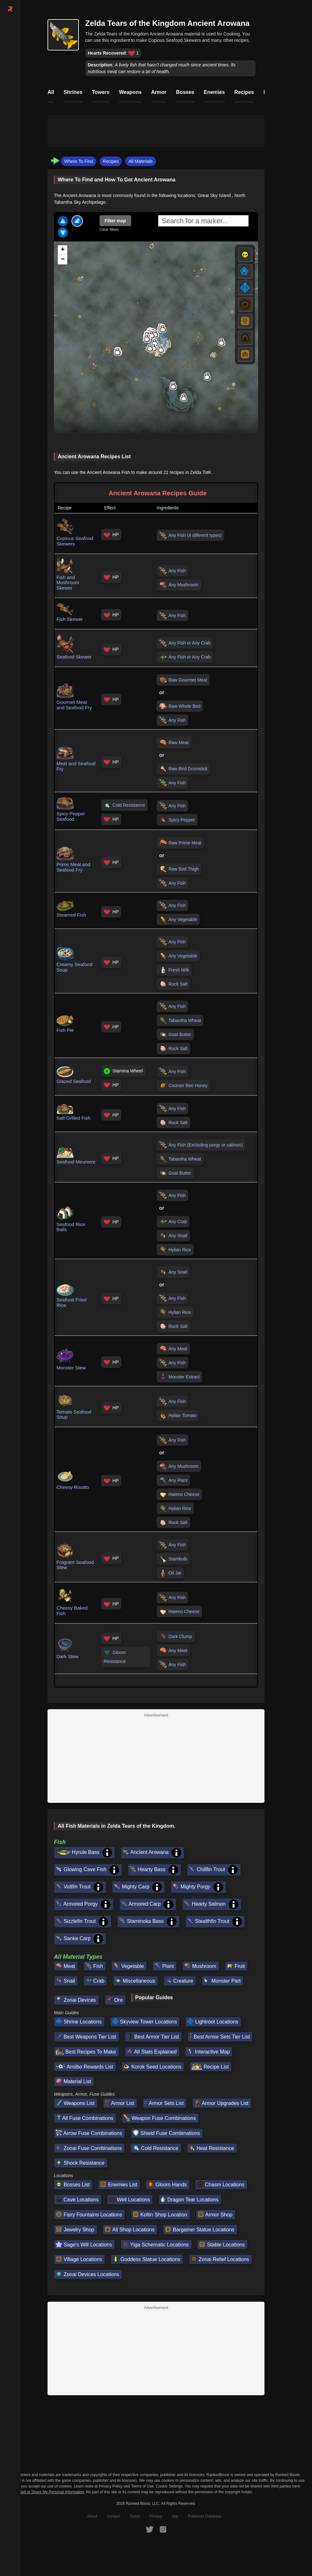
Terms (135, 2516)
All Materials (140, 161)
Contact (113, 2516)
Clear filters (109, 229)
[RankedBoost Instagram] (163, 2529)
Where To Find (78, 161)
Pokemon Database (204, 2516)
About (92, 2516)
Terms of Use (142, 2486)
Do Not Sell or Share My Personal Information (45, 2492)
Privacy (156, 2516)
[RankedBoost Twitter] (149, 2529)
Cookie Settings (169, 2486)
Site (175, 2516)
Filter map (115, 220)
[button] (173, 386)
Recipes (111, 161)
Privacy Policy (111, 2486)
